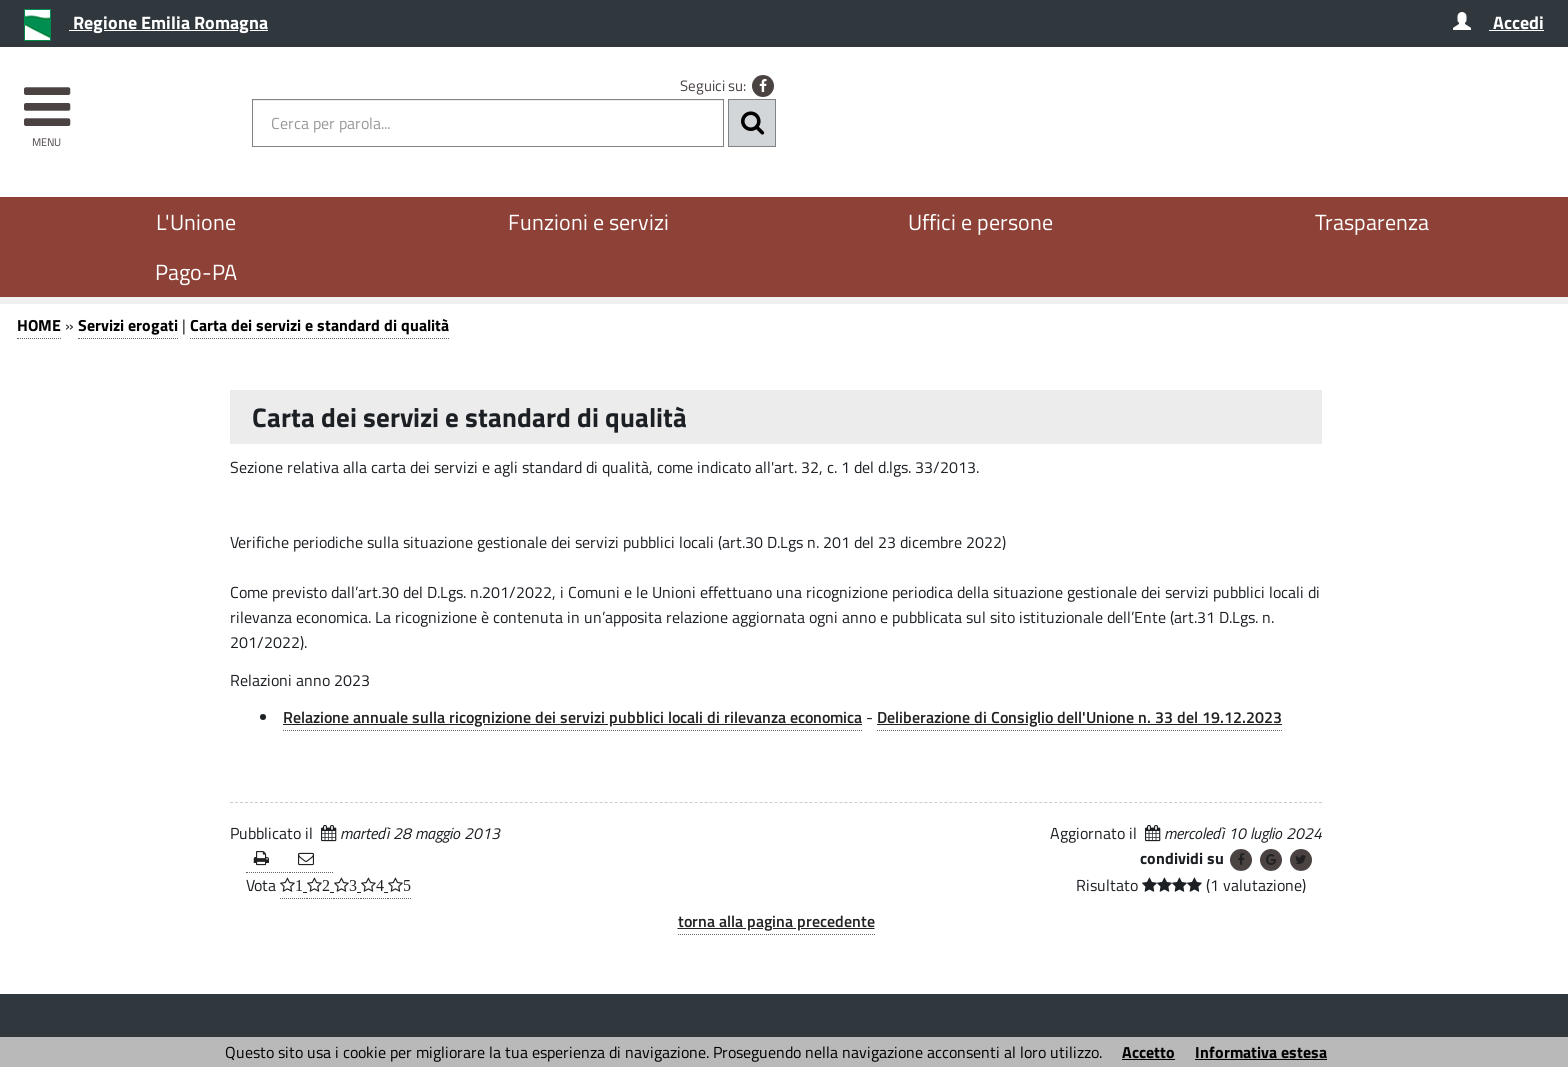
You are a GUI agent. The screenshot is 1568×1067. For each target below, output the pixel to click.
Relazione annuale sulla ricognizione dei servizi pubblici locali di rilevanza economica (572, 717)
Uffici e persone (980, 222)
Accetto (1148, 1052)
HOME (39, 325)
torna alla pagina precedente (776, 921)
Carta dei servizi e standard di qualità (319, 325)
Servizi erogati (128, 325)
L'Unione (196, 222)
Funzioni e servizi (588, 222)
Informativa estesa (1261, 1052)
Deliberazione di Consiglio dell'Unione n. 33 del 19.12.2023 (1079, 717)
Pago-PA (196, 272)
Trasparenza (1372, 222)
